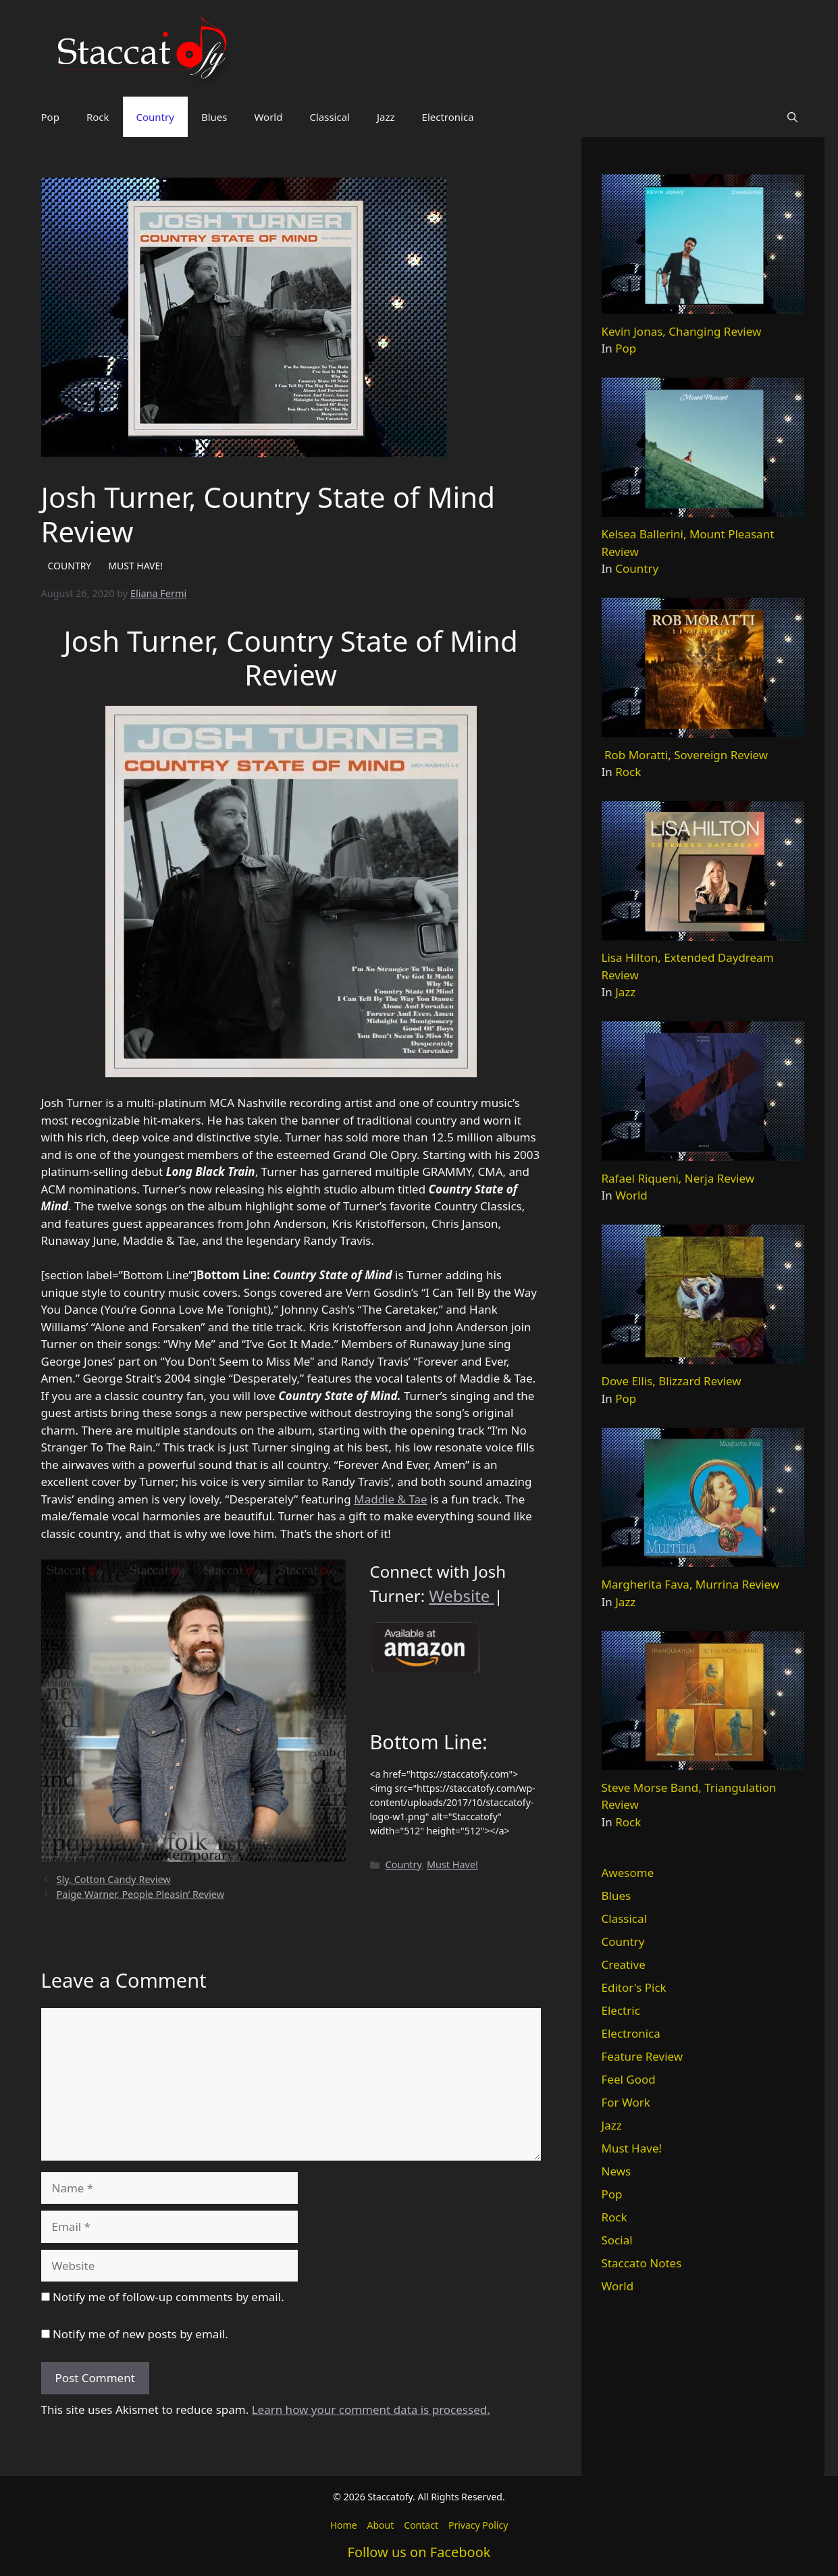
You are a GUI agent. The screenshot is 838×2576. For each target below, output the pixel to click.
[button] (792, 117)
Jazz (386, 117)
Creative (624, 1964)
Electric (621, 2010)
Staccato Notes (642, 2263)
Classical (329, 117)
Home (343, 2525)
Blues (214, 117)
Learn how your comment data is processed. (371, 2409)
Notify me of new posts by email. (140, 2334)
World (268, 117)
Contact (421, 2525)
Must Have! (452, 1864)
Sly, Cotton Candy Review (114, 1879)
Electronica (448, 117)
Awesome (628, 1872)
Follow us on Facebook (419, 2552)
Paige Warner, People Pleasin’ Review (140, 1894)
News (616, 2171)
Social (617, 2240)
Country (155, 117)
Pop (50, 117)
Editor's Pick (634, 1987)
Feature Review (642, 2056)
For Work (626, 2102)
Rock (97, 117)
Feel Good (629, 2079)
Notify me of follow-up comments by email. (168, 2296)
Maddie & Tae (390, 1499)
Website (461, 1596)
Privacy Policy (478, 2525)
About (380, 2525)
